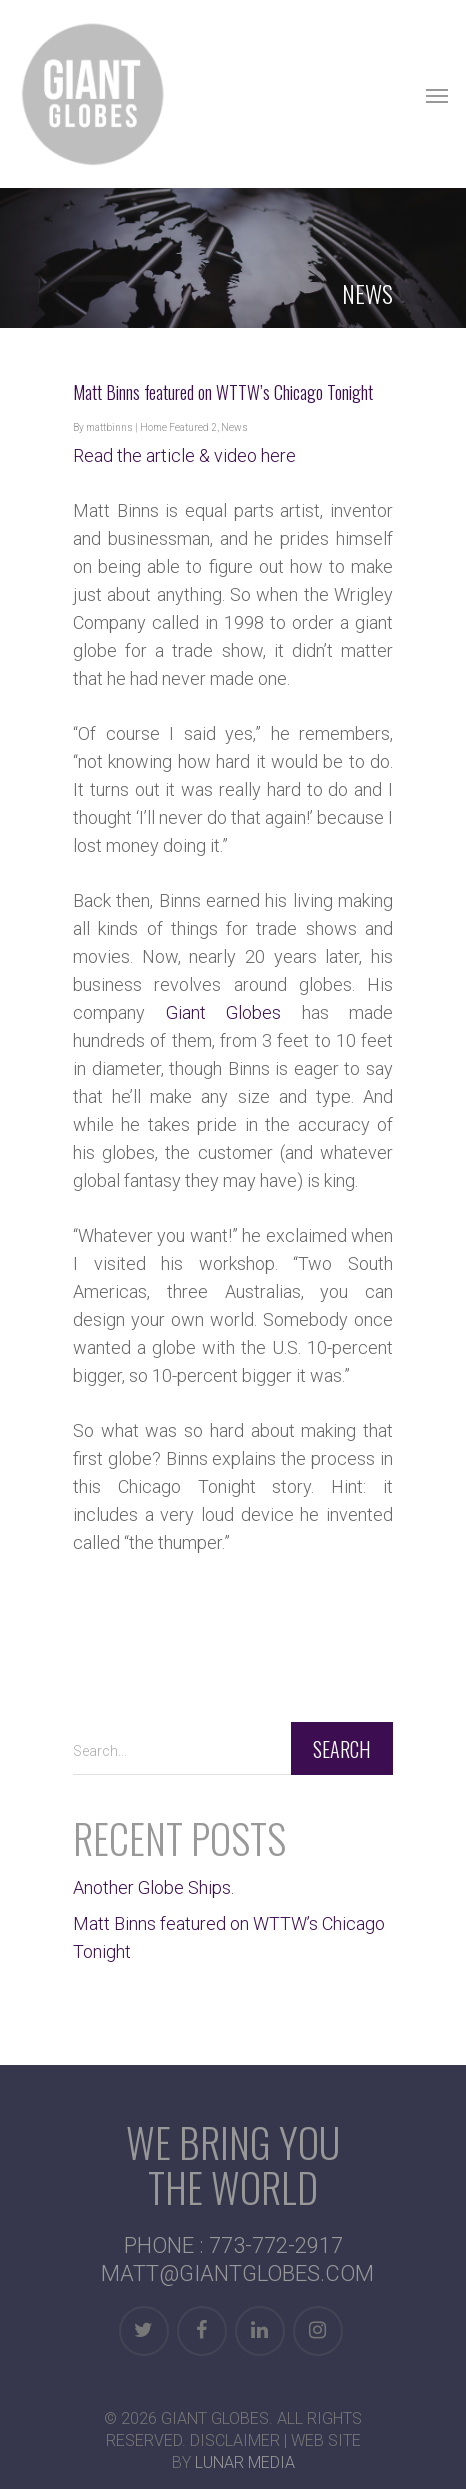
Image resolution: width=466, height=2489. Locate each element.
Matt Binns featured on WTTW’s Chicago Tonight (223, 392)
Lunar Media (245, 2462)
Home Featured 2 (178, 427)
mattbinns (109, 427)
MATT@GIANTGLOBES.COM (237, 2273)
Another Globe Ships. (153, 1887)
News (234, 427)
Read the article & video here (184, 455)
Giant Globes (224, 1012)
